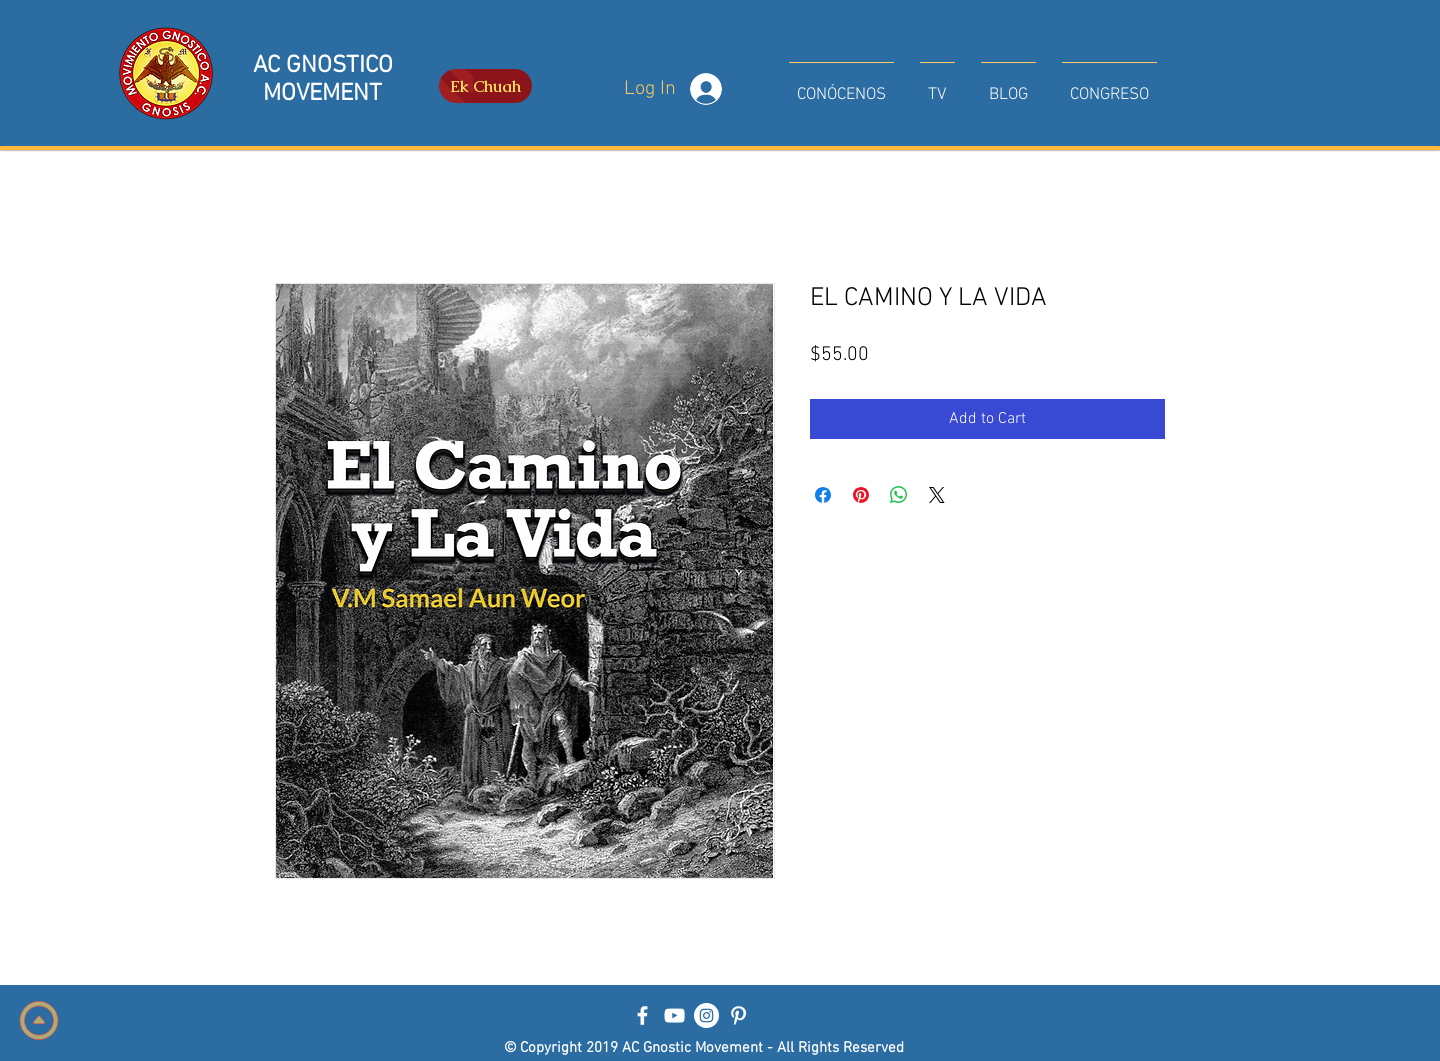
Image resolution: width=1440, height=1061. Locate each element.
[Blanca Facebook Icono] (642, 1015)
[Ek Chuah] (485, 86)
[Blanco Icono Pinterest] (738, 1015)
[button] (841, 86)
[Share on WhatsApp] (899, 495)
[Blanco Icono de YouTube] (674, 1015)
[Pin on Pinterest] (861, 495)
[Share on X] (937, 495)
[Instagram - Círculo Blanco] (706, 1015)
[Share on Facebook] (823, 495)
